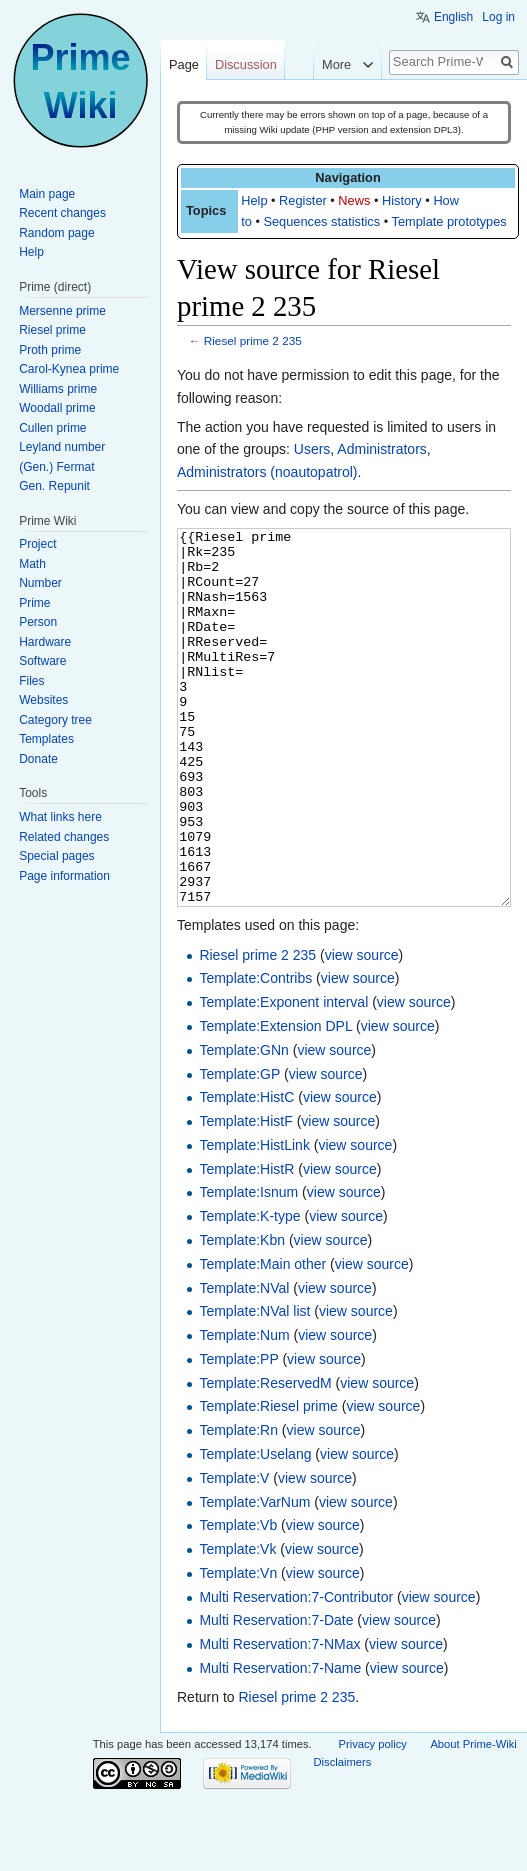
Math (32, 564)
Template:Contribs (255, 1053)
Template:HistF (245, 1196)
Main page (47, 194)
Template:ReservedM (265, 1458)
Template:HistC (246, 1172)
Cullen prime (52, 428)
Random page (56, 233)
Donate (38, 759)
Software (42, 661)
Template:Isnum (248, 1267)
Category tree (55, 720)
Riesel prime (52, 330)
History (402, 200)
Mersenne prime (62, 311)
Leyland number (62, 447)
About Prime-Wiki (473, 1819)
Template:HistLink (254, 1220)
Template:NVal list (254, 1386)
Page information (64, 876)
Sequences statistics (321, 221)
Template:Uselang (255, 1529)
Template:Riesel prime (268, 1481)
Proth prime (50, 350)
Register (303, 200)
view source (362, 1030)
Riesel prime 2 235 (253, 340)
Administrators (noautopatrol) (267, 472)
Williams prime (58, 389)
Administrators (381, 449)
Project (37, 544)
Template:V (234, 1553)
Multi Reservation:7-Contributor (296, 1672)
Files (31, 681)
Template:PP (238, 1434)
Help (254, 200)
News (354, 200)
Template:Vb (238, 1600)
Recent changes (62, 213)
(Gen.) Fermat (56, 467)
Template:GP (239, 1149)
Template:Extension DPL (275, 1101)
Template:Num (244, 1410)
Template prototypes (449, 221)
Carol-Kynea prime (69, 369)
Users (312, 449)
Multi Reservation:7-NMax (279, 1719)
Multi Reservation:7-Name (280, 1743)
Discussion (246, 64)
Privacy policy (373, 1819)
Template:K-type (249, 1291)
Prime (34, 603)
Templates (46, 739)
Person (38, 622)
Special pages (56, 856)
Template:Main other (262, 1339)
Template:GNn (243, 1125)
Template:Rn (238, 1505)
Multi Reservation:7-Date (276, 1695)
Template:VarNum (254, 1577)
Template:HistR (246, 1244)
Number (40, 583)
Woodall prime (57, 408)
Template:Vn (238, 1648)
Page (184, 64)
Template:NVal (244, 1363)
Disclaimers (343, 1837)
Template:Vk (237, 1624)
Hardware (45, 642)
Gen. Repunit (54, 486)
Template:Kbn (242, 1315)
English (453, 17)
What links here (60, 817)
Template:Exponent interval (283, 1077)
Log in (498, 17)
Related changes (64, 837)
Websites (43, 700)
